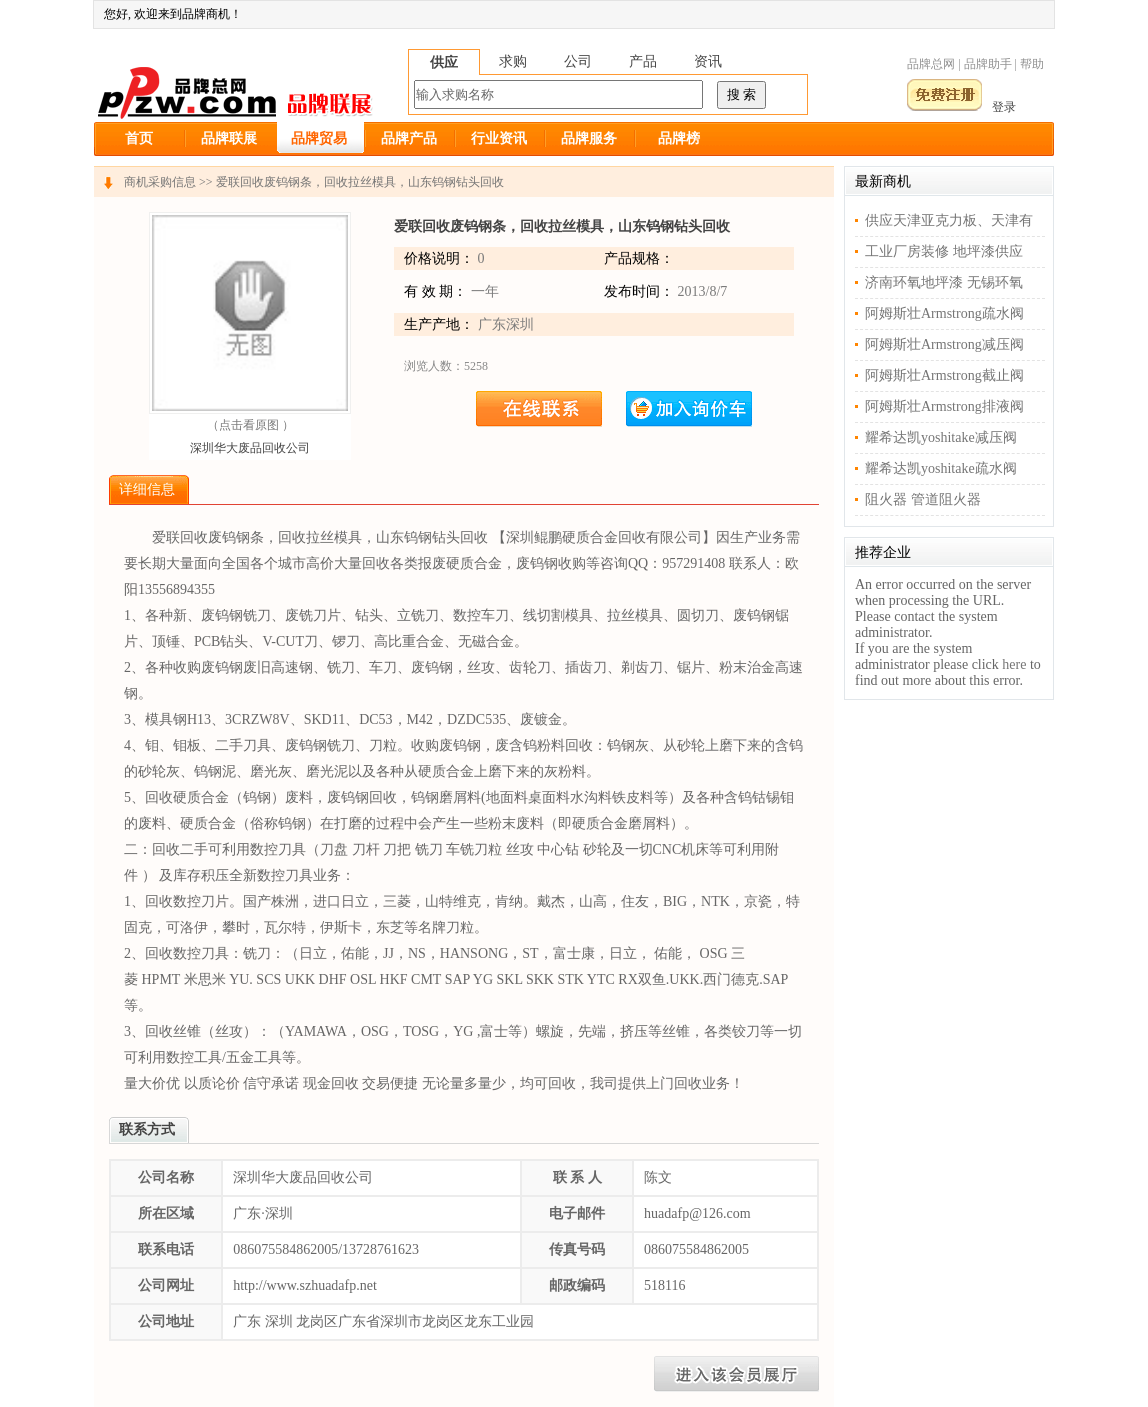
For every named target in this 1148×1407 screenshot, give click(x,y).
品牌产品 (409, 138)
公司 (578, 61)
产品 (643, 61)
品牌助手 (988, 64)
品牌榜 (679, 138)
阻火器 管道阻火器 (923, 499)
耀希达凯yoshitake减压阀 (941, 437)
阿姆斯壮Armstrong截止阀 (944, 375)
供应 (444, 62)
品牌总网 (931, 64)
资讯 (708, 61)
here (1014, 664)
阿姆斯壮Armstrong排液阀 (944, 406)
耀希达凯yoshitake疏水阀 (941, 468)
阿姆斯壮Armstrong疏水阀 (944, 313)
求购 (513, 61)
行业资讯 (499, 138)
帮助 (1032, 64)
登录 (1004, 107)
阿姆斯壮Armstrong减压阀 (944, 344)
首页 (139, 138)
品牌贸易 (319, 138)
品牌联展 (229, 138)
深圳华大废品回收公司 (250, 448)
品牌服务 (589, 138)
